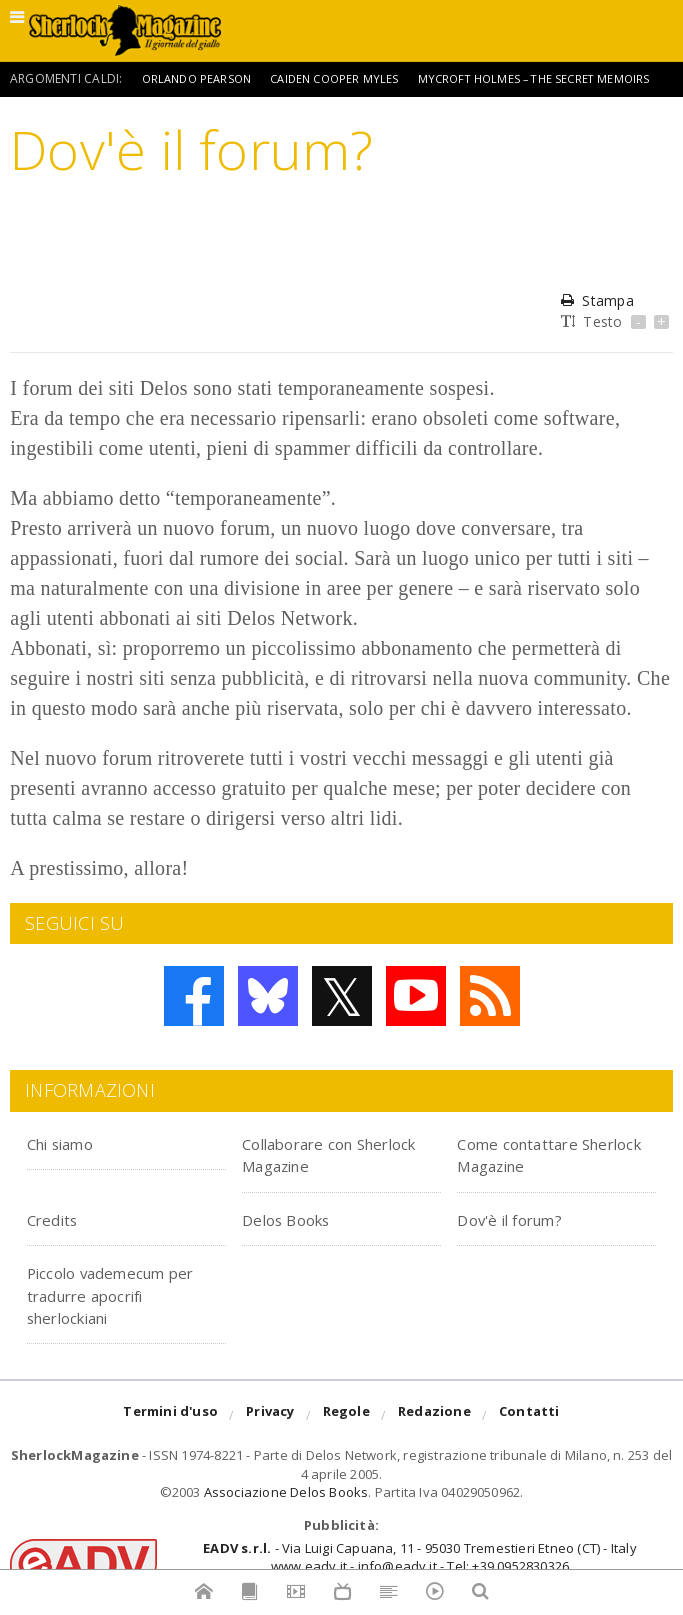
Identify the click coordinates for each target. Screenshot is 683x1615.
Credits (60, 1218)
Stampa (597, 300)
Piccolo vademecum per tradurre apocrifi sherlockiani (123, 1294)
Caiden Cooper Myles (346, 78)
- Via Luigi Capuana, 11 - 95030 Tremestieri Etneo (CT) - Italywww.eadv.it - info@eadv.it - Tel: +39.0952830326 (419, 1557)
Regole (346, 1416)
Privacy (270, 1416)
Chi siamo (72, 1142)
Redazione (434, 1416)
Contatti (529, 1416)
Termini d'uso (170, 1416)
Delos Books (297, 1218)
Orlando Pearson (201, 78)
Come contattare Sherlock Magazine (543, 1153)
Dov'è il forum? (525, 1218)
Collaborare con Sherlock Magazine (328, 1153)
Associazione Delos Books (286, 1492)
